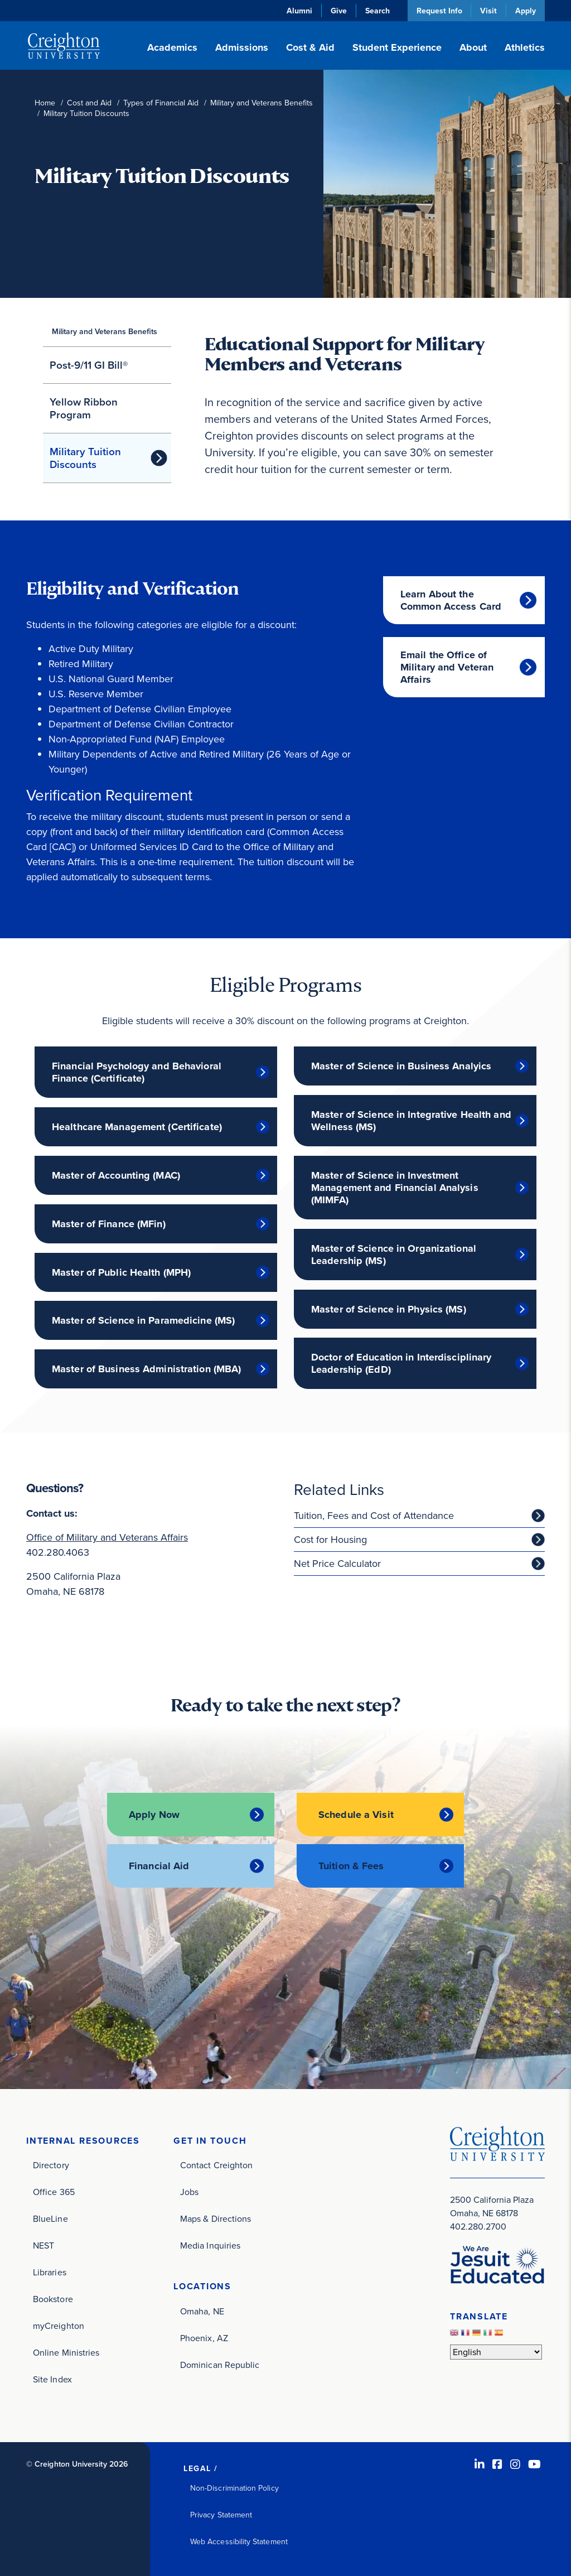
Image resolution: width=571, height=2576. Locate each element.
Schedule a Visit (356, 1814)
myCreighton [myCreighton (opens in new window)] (58, 2325)
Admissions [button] (241, 47)
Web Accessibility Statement (239, 2541)
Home (45, 103)
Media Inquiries (210, 2245)
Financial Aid (159, 1865)
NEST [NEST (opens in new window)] (43, 2245)
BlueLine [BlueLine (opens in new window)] (50, 2218)
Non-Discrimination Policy (234, 2487)
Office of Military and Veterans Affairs (107, 1537)
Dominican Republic (219, 2364)
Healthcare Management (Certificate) (137, 1127)
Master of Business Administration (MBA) (146, 1369)
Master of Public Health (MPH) (121, 1272)
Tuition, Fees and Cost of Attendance (374, 1515)
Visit (488, 10)
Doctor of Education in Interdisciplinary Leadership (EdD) (401, 1363)
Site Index (52, 2378)
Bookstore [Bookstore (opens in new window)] (53, 2298)
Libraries (49, 2271)
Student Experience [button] (397, 47)
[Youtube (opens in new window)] (534, 2464)
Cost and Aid (89, 103)
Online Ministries (66, 2352)
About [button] (473, 47)
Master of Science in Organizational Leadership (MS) (393, 1254)
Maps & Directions (215, 2218)
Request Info (439, 10)
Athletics (525, 47)
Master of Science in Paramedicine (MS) (143, 1320)
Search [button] (377, 10)
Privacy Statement (221, 2514)
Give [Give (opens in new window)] (338, 10)
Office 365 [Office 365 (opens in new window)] (54, 2191)
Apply (525, 10)
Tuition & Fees (351, 1865)
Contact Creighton (216, 2164)
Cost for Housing (330, 1539)
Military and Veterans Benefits (261, 103)
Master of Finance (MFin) (109, 1224)
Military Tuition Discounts (85, 457)
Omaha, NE (202, 2310)
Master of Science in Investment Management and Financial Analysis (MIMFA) (394, 1187)
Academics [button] (172, 47)
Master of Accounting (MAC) (116, 1175)
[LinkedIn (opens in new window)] (479, 2464)
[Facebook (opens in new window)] (497, 2464)
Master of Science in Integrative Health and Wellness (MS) (411, 1120)
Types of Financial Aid (161, 103)
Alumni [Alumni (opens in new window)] (299, 10)
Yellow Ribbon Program (84, 408)
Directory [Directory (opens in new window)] (51, 2164)
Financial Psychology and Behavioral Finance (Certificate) (136, 1072)
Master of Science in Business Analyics (401, 1066)
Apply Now (154, 1814)
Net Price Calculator (337, 1563)
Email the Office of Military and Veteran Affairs (446, 667)
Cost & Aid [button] (310, 47)
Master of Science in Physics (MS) (388, 1309)
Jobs (189, 2191)
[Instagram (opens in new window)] (515, 2464)
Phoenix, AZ (204, 2337)
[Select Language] (496, 2351)
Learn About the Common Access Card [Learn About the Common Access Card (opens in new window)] (450, 600)
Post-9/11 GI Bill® (89, 365)
